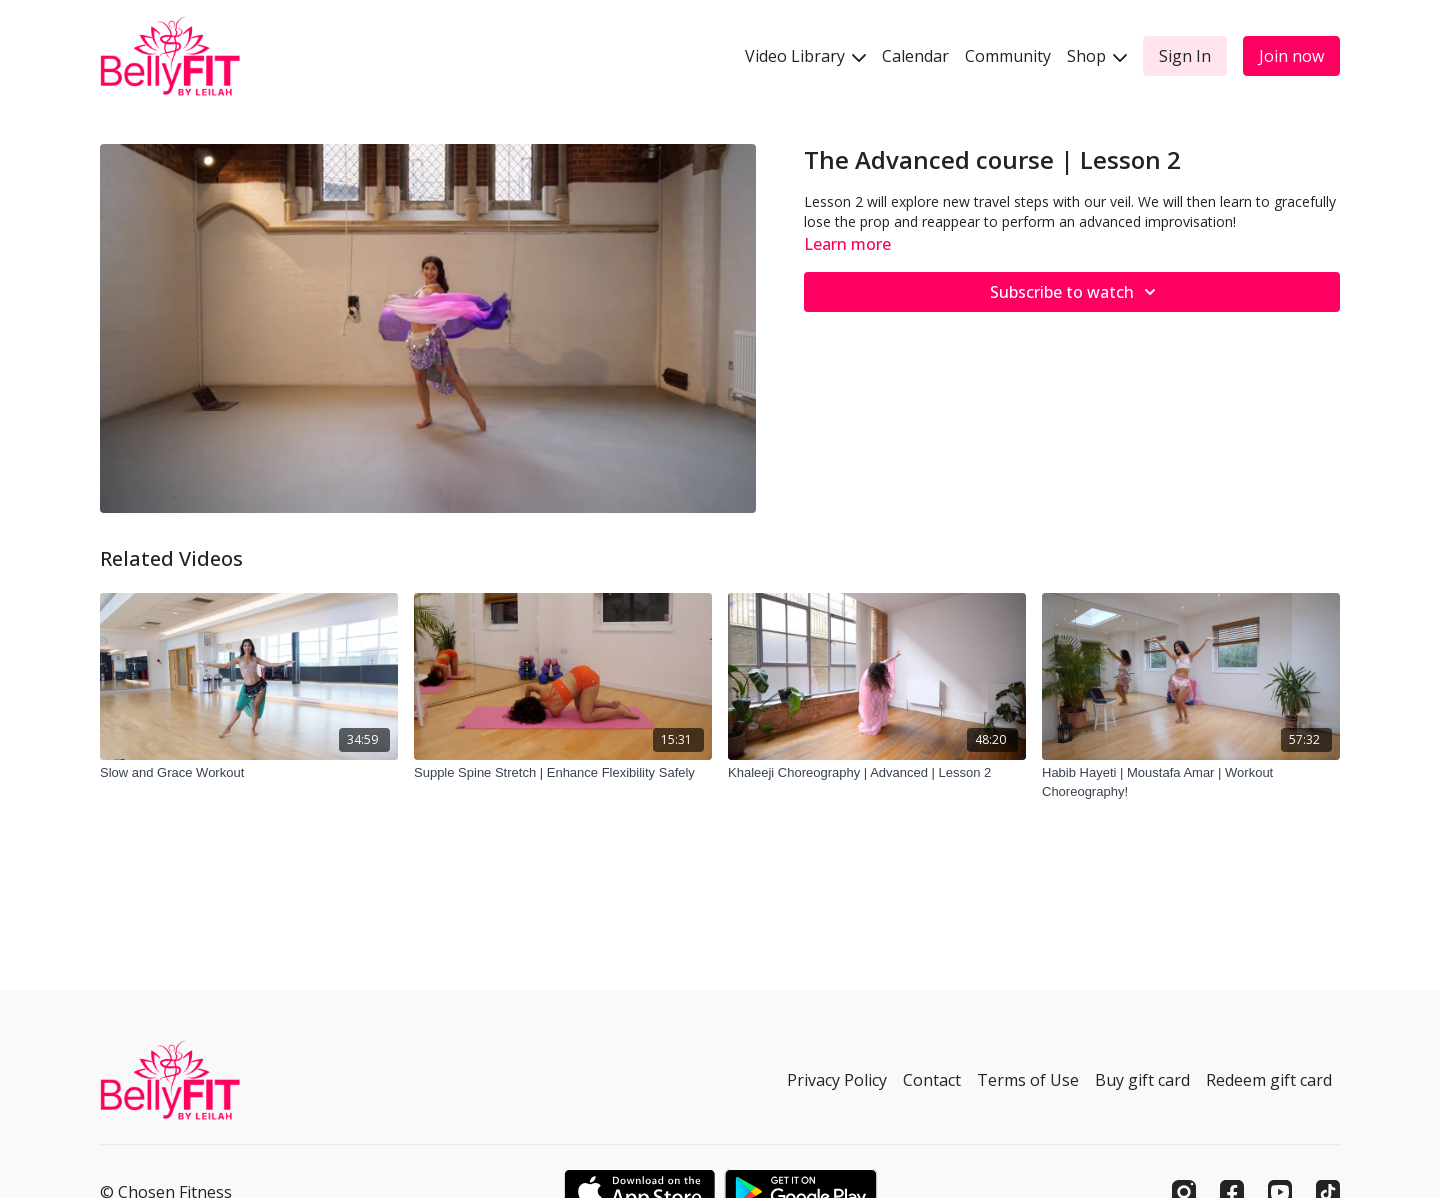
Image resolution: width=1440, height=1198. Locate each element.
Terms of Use (1028, 1080)
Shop (1097, 56)
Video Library (805, 56)
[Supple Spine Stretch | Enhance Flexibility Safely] (563, 773)
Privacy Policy (837, 1080)
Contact (932, 1080)
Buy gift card (1142, 1080)
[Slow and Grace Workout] (249, 773)
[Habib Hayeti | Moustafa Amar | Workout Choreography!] (1191, 782)
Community (1008, 56)
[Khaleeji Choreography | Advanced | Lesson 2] (877, 773)
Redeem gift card (1269, 1080)
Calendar (915, 56)
